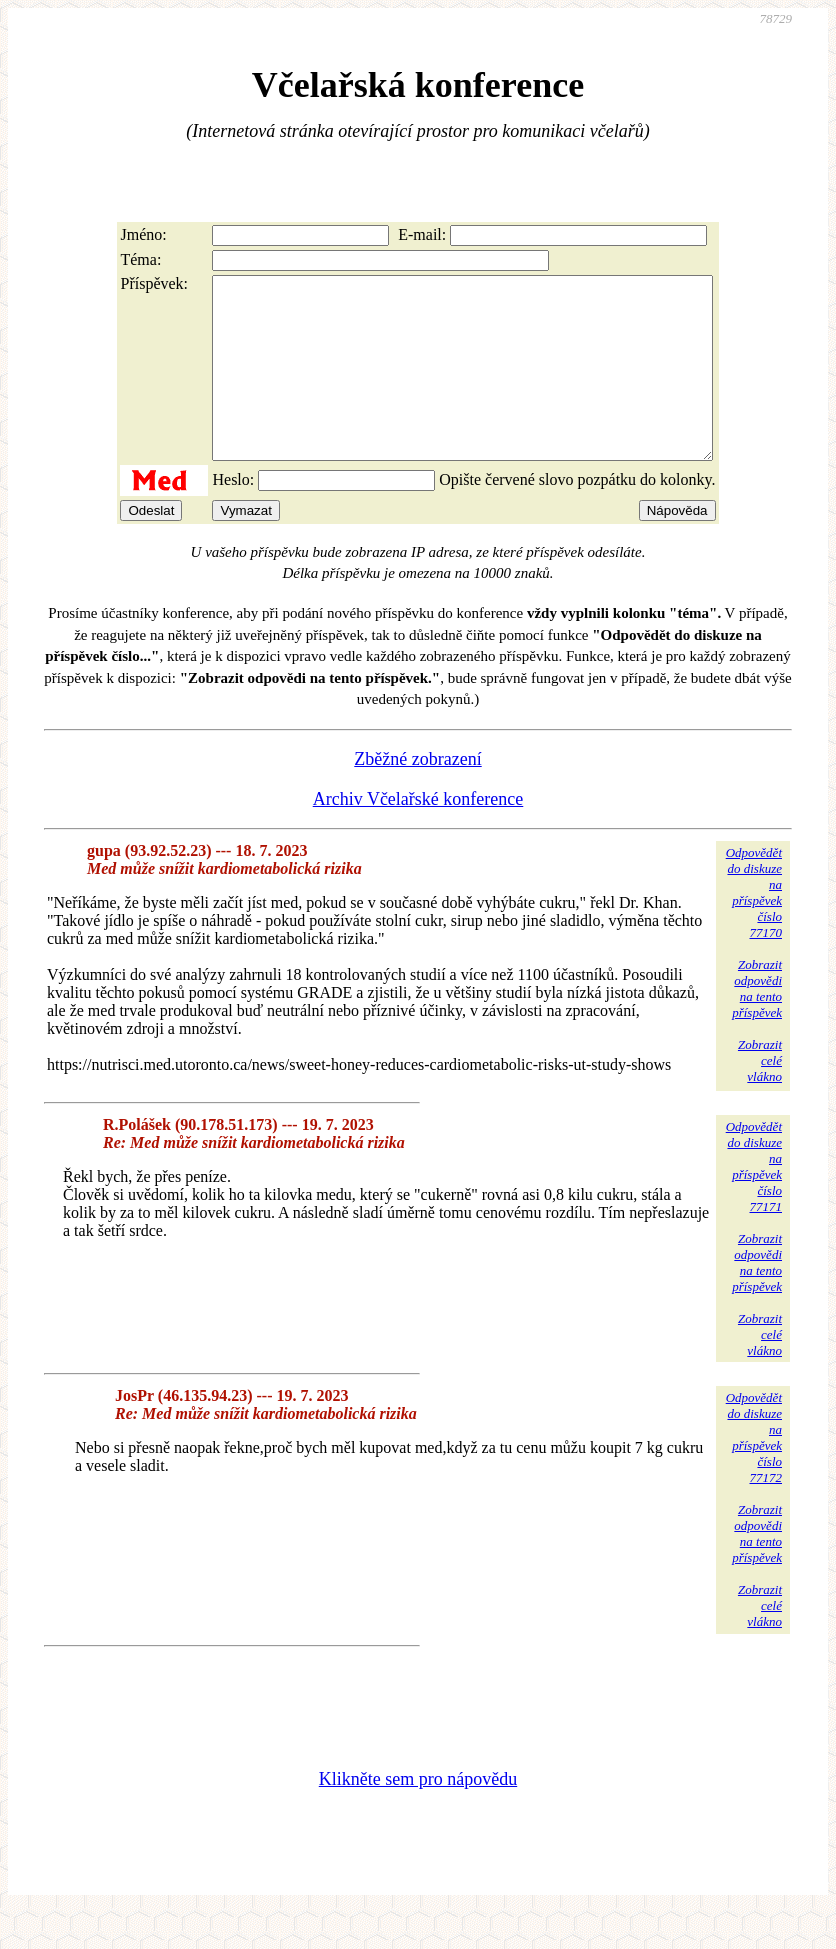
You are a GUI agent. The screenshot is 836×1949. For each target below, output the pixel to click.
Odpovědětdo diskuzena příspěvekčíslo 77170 (754, 928)
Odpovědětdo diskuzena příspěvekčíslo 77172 (754, 1473)
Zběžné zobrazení (417, 795)
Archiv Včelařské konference (418, 835)
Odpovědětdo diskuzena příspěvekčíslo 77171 (754, 1202)
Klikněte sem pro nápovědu (418, 1815)
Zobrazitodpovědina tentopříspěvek (757, 1024)
